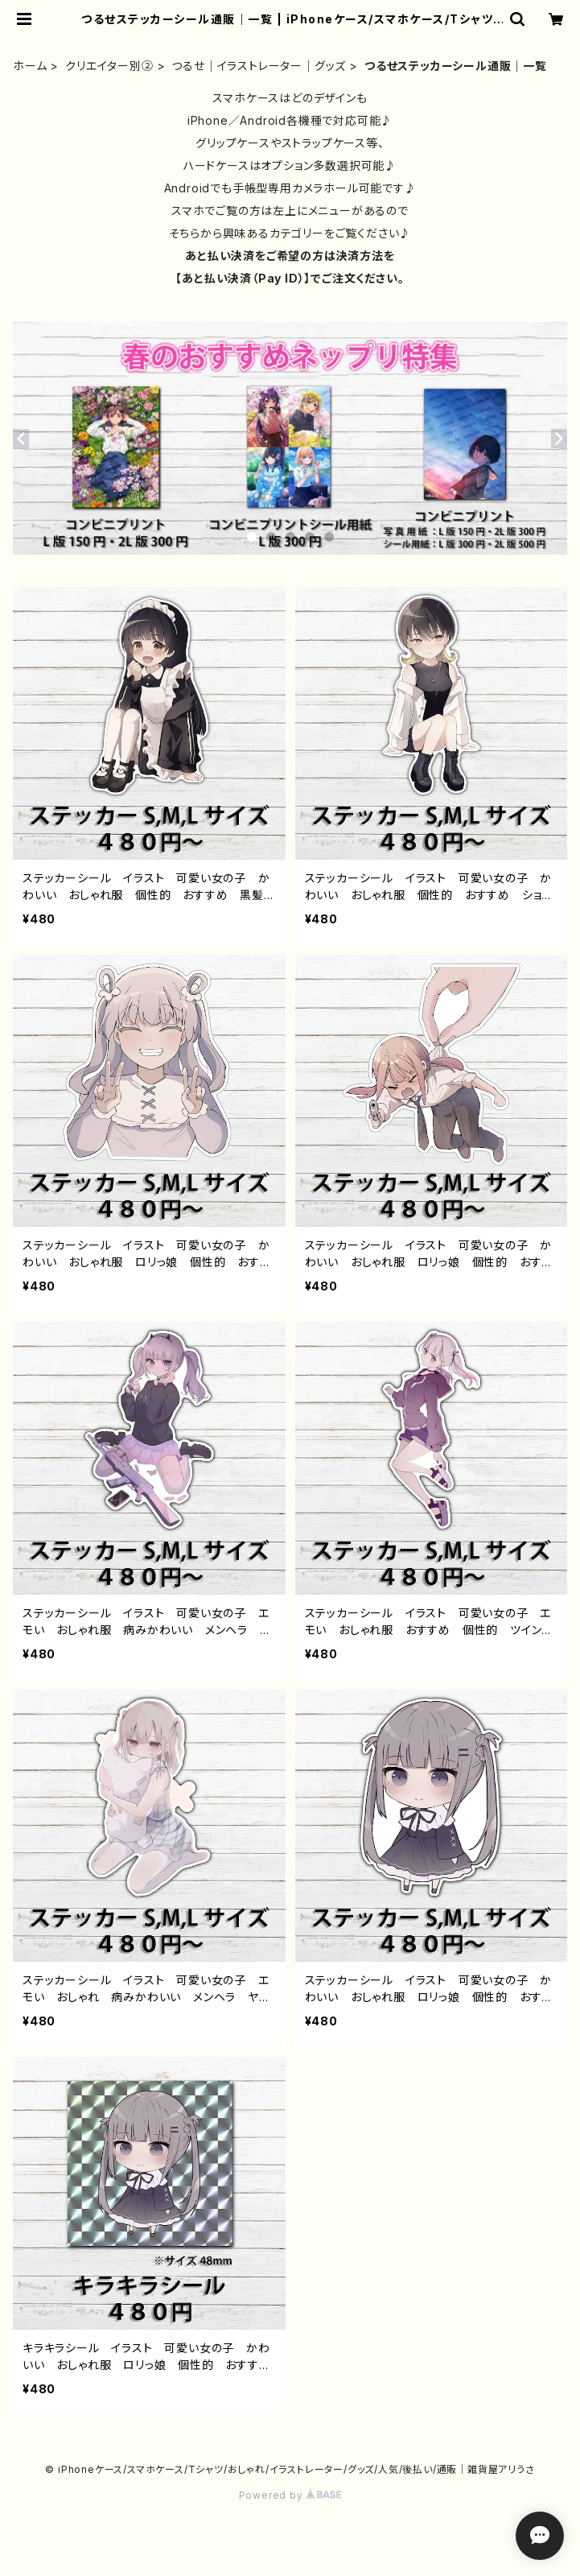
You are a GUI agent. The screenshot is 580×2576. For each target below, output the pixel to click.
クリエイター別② (109, 65)
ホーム (30, 65)
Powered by (290, 2495)
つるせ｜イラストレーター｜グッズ (258, 65)
